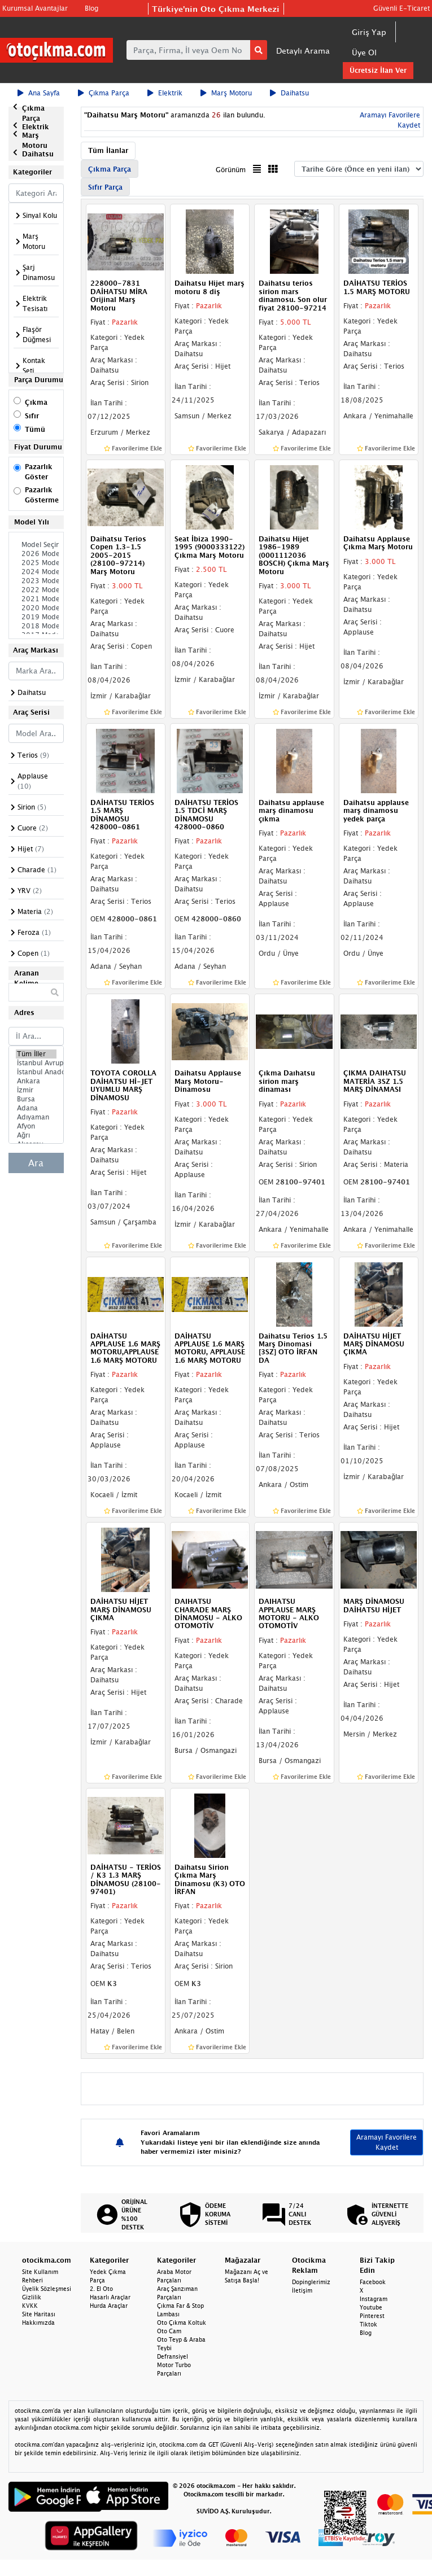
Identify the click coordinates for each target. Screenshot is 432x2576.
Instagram (373, 2298)
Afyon (36, 1126)
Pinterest (372, 2315)
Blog (91, 8)
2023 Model (36, 580)
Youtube (371, 2307)
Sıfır (32, 416)
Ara (35, 1163)
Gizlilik (31, 2297)
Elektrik (164, 93)
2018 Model (36, 626)
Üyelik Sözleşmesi (46, 2288)
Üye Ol (364, 52)
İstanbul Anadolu (36, 1072)
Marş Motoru (226, 93)
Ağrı (36, 1135)
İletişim (302, 2290)
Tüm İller (36, 1054)
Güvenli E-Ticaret (401, 8)
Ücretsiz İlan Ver (378, 70)
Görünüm (231, 169)
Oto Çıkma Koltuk (181, 2322)
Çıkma (36, 402)
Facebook (373, 2281)
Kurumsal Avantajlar (35, 8)
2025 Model (36, 562)
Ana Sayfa (39, 93)
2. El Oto (101, 2288)
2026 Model (36, 553)
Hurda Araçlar (109, 2305)
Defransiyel (172, 2356)
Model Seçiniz (36, 544)
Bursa (36, 1099)
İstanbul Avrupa (36, 1063)
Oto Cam (169, 2331)
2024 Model (36, 571)
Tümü (35, 429)
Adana (36, 1108)
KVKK (30, 2305)
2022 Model (36, 589)
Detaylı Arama (303, 50)
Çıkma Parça (103, 93)
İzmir (36, 1090)
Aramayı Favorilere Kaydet (386, 2142)
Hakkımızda (38, 2322)
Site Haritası (38, 2314)
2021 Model (36, 598)
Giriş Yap (369, 32)
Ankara (36, 1081)
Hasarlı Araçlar (110, 2297)
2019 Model (36, 617)
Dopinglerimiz (311, 2281)
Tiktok (368, 2324)
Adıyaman (36, 1117)
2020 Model (36, 608)
